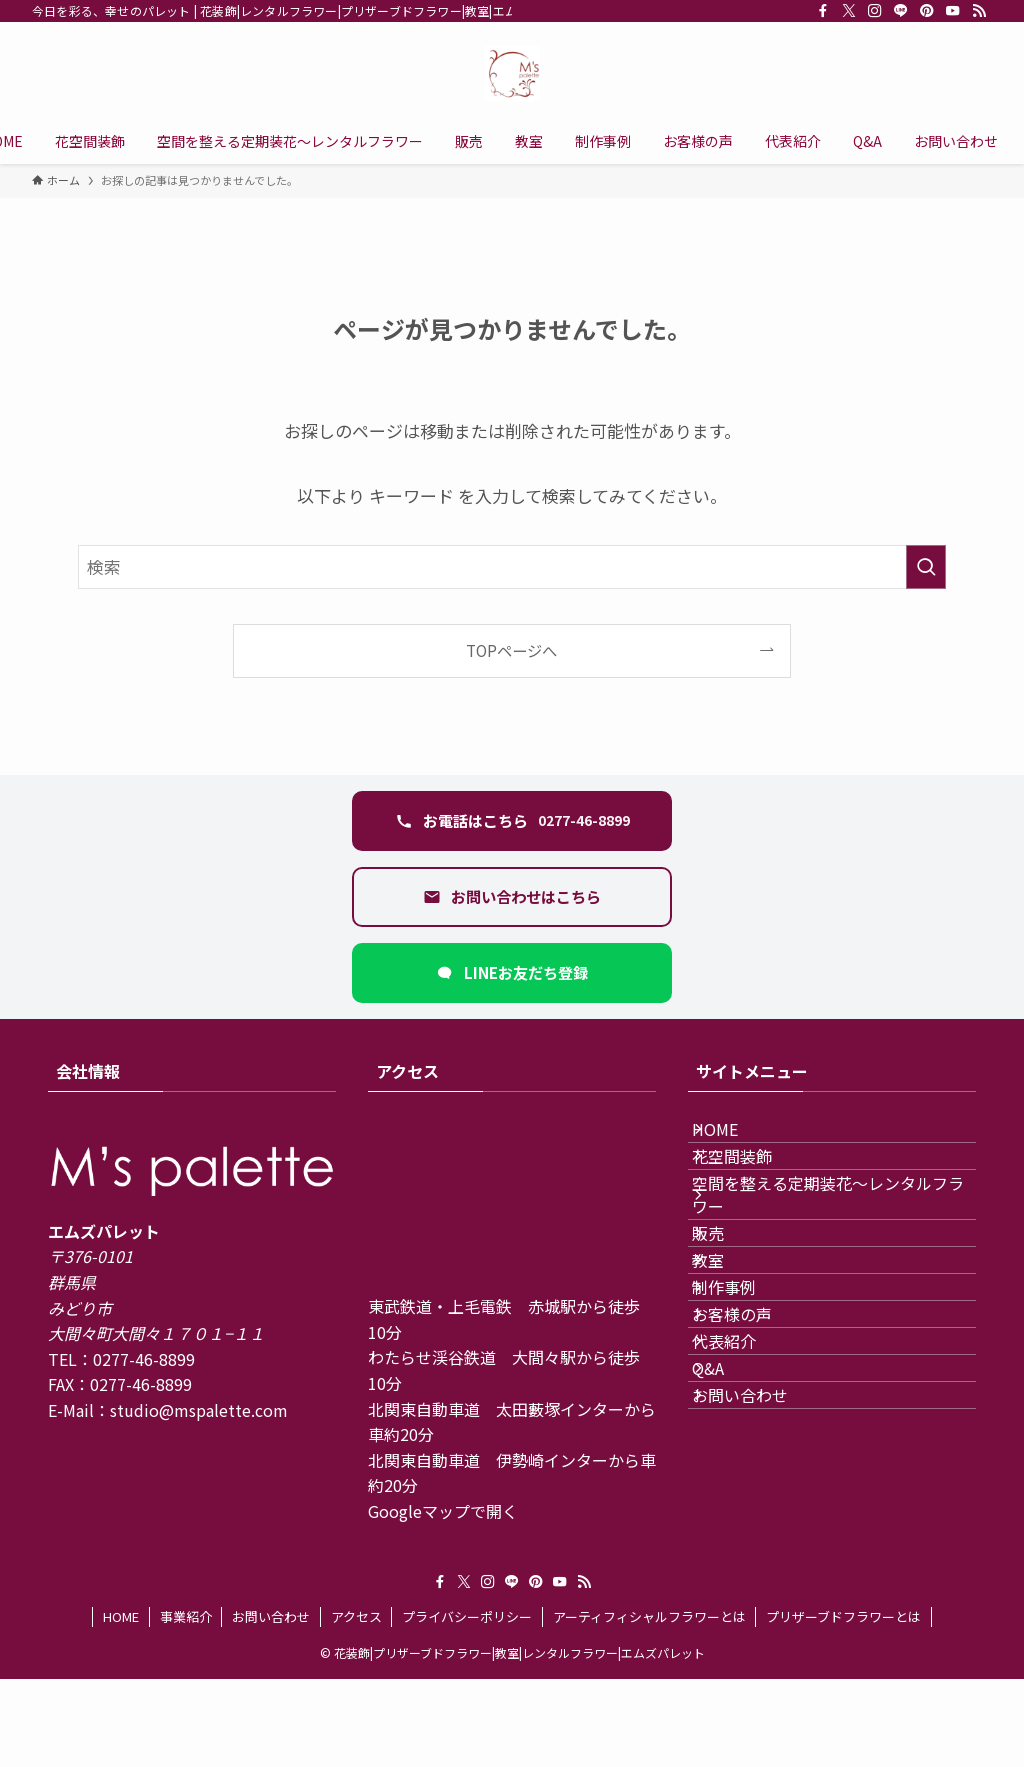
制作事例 (744, 1399)
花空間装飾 (752, 1187)
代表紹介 (744, 1493)
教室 (728, 1351)
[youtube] (953, 11)
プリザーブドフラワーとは (843, 1704)
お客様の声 (752, 1446)
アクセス (356, 1704)
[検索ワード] (512, 567)
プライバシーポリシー (467, 1704)
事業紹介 (186, 1704)
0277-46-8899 (144, 1359)
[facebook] (823, 11)
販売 (728, 1304)
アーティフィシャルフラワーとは (649, 1704)
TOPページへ (511, 650)
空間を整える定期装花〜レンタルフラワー (832, 1245)
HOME (735, 1139)
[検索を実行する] (926, 567)
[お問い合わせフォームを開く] (512, 897)
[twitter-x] (849, 11)
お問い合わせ (760, 1588)
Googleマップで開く (443, 1511)
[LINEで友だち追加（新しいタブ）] (512, 973)
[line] (901, 11)
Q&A (728, 1541)
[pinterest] (927, 11)
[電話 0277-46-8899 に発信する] (512, 821)
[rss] (979, 11)
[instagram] (875, 11)
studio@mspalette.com (199, 1410)
